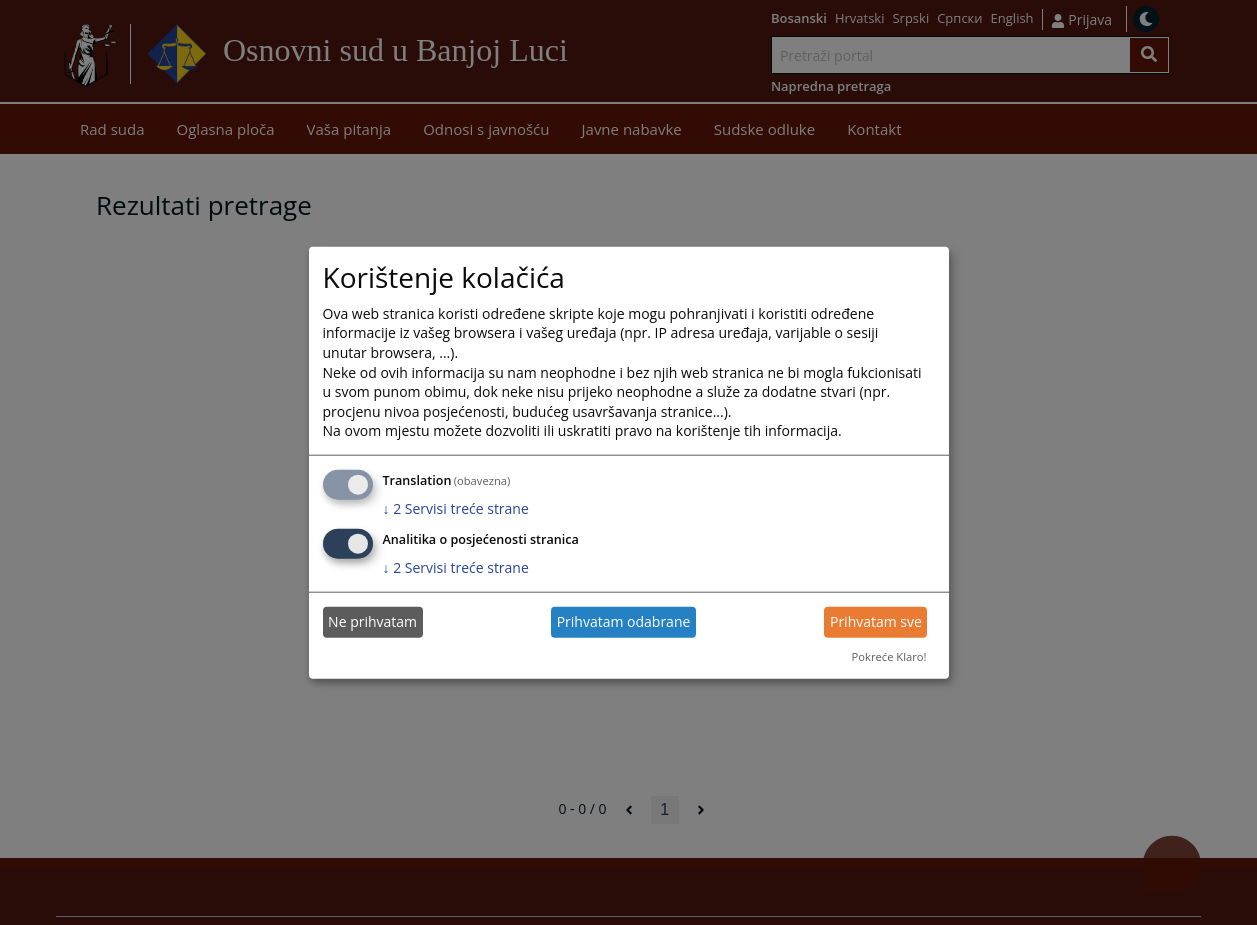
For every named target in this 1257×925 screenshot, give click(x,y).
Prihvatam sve (876, 621)
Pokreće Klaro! (889, 656)
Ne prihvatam (372, 621)
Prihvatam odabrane (624, 621)
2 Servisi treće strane (456, 508)
